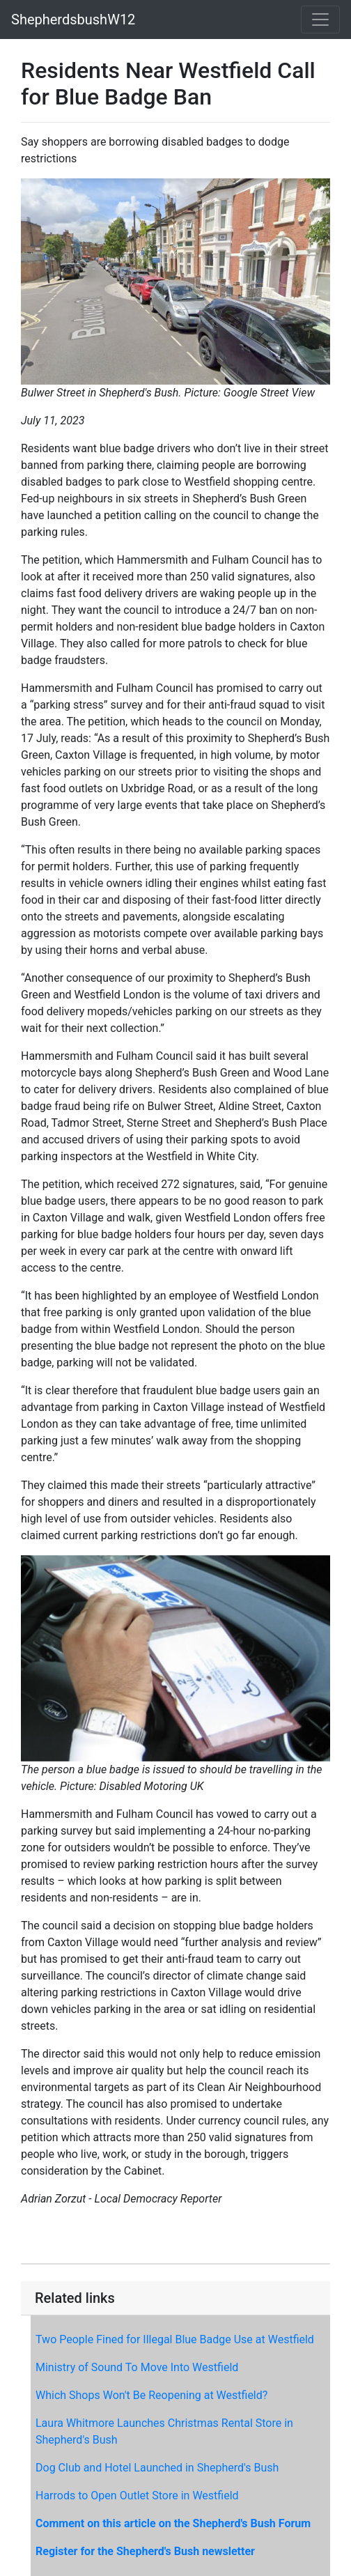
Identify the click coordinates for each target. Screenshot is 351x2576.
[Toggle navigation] (320, 19)
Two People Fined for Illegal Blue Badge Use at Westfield (175, 2339)
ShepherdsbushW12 (73, 19)
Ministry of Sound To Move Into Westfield (137, 2367)
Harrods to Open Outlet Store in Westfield (137, 2495)
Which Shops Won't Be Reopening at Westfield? (151, 2395)
